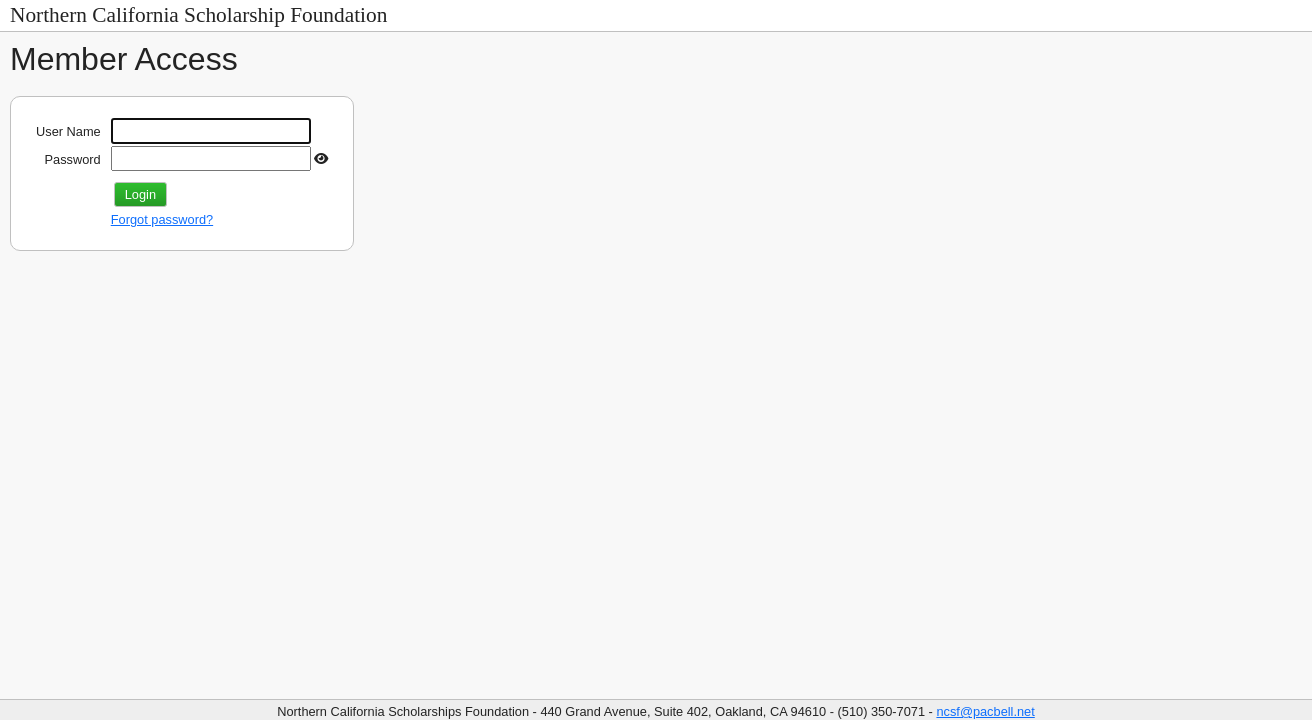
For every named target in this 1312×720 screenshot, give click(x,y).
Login (140, 194)
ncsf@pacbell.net (985, 711)
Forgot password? (162, 219)
